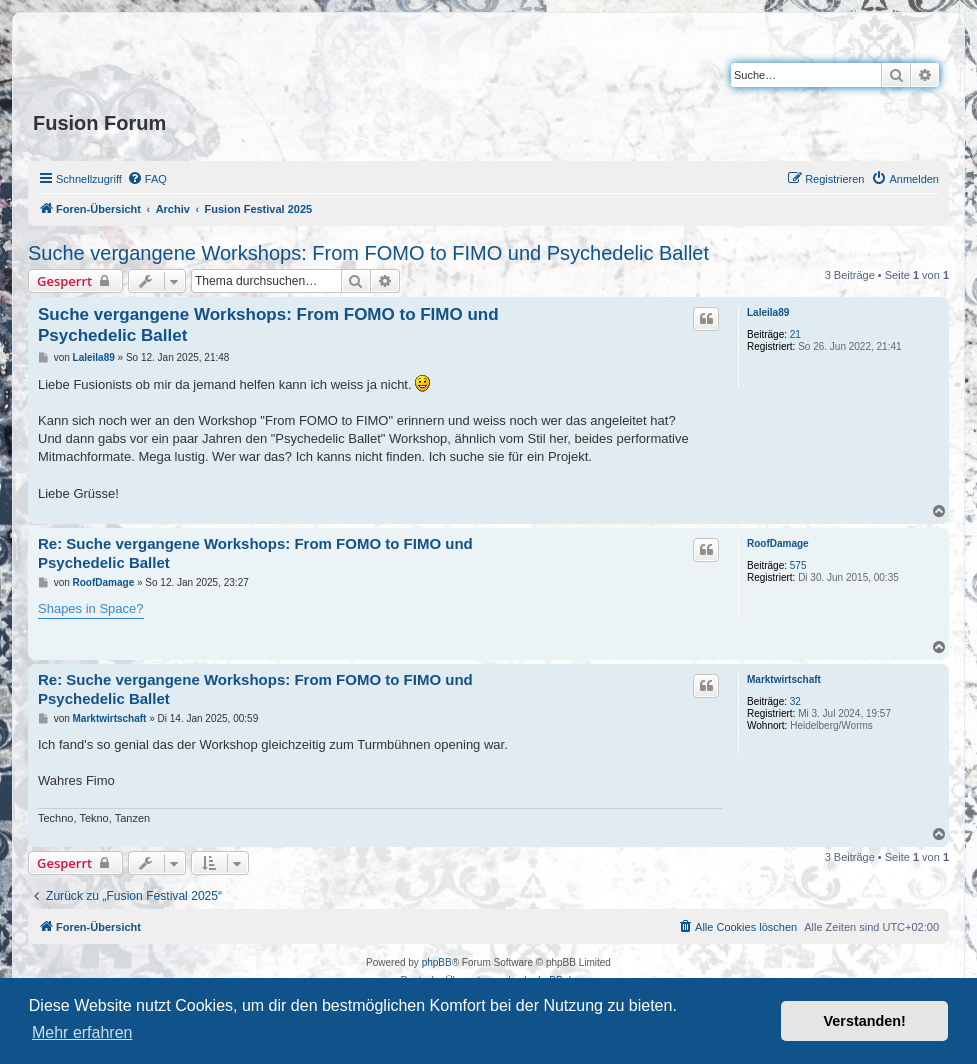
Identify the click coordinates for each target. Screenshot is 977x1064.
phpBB (437, 962)
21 (795, 334)
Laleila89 (768, 312)
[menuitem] (147, 179)
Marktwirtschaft (784, 679)
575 (798, 565)
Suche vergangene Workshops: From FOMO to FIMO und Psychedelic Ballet (368, 253)
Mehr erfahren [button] (82, 1032)
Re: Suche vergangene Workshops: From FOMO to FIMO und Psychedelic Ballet (255, 553)
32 (795, 701)
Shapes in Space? (91, 608)
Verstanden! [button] (865, 1021)
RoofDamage (778, 543)
